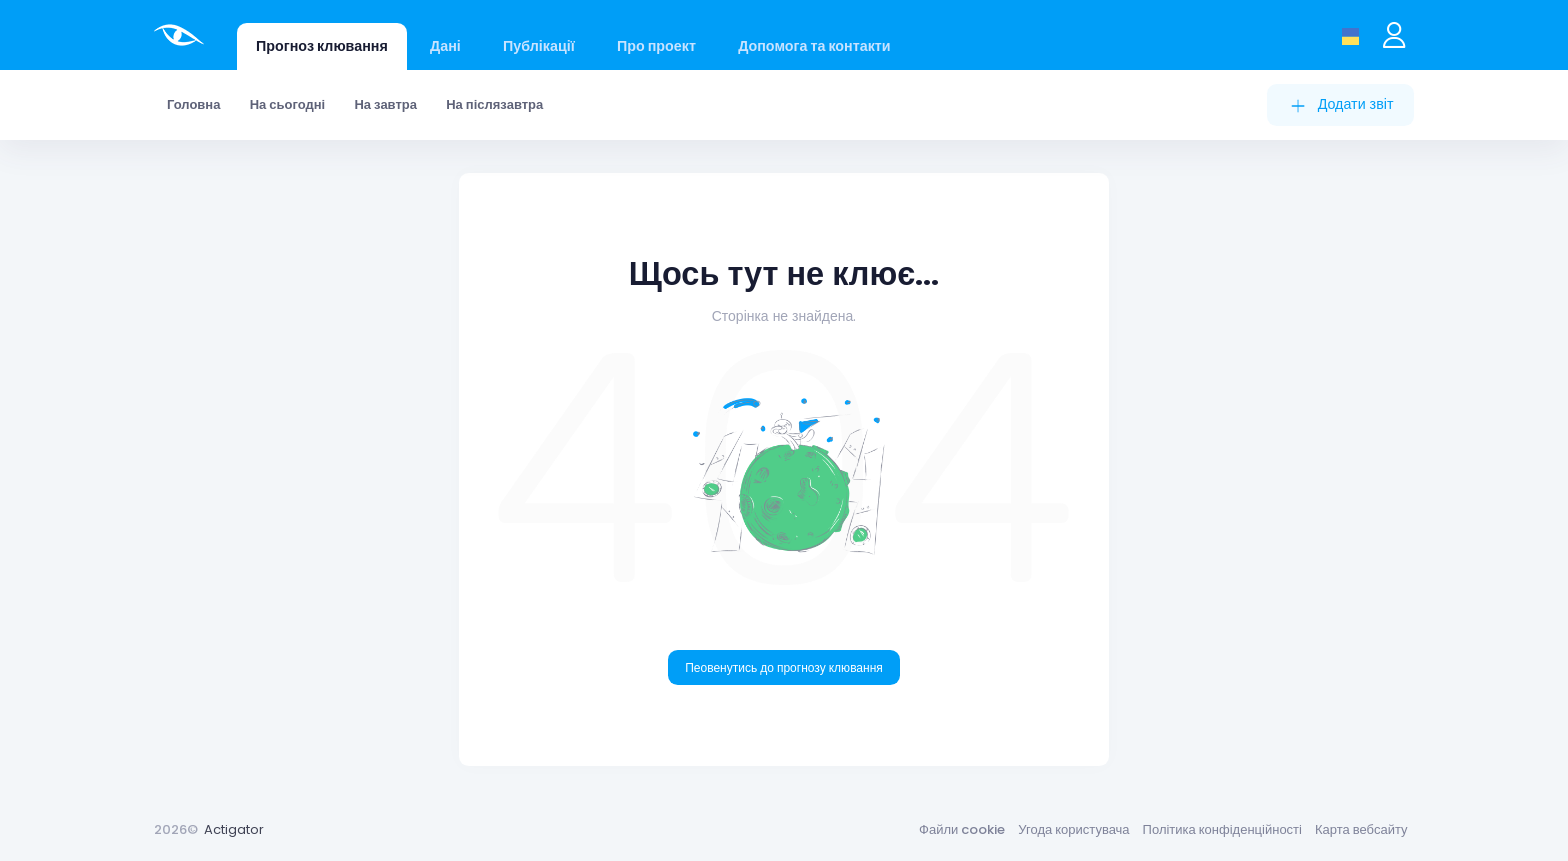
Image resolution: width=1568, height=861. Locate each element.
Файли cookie (962, 829)
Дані (445, 46)
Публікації (539, 46)
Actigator (234, 829)
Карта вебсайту (1361, 829)
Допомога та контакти (814, 46)
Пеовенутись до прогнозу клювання (784, 667)
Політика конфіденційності (1222, 829)
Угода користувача (1073, 829)
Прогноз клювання (322, 46)
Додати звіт (1341, 104)
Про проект (656, 46)
